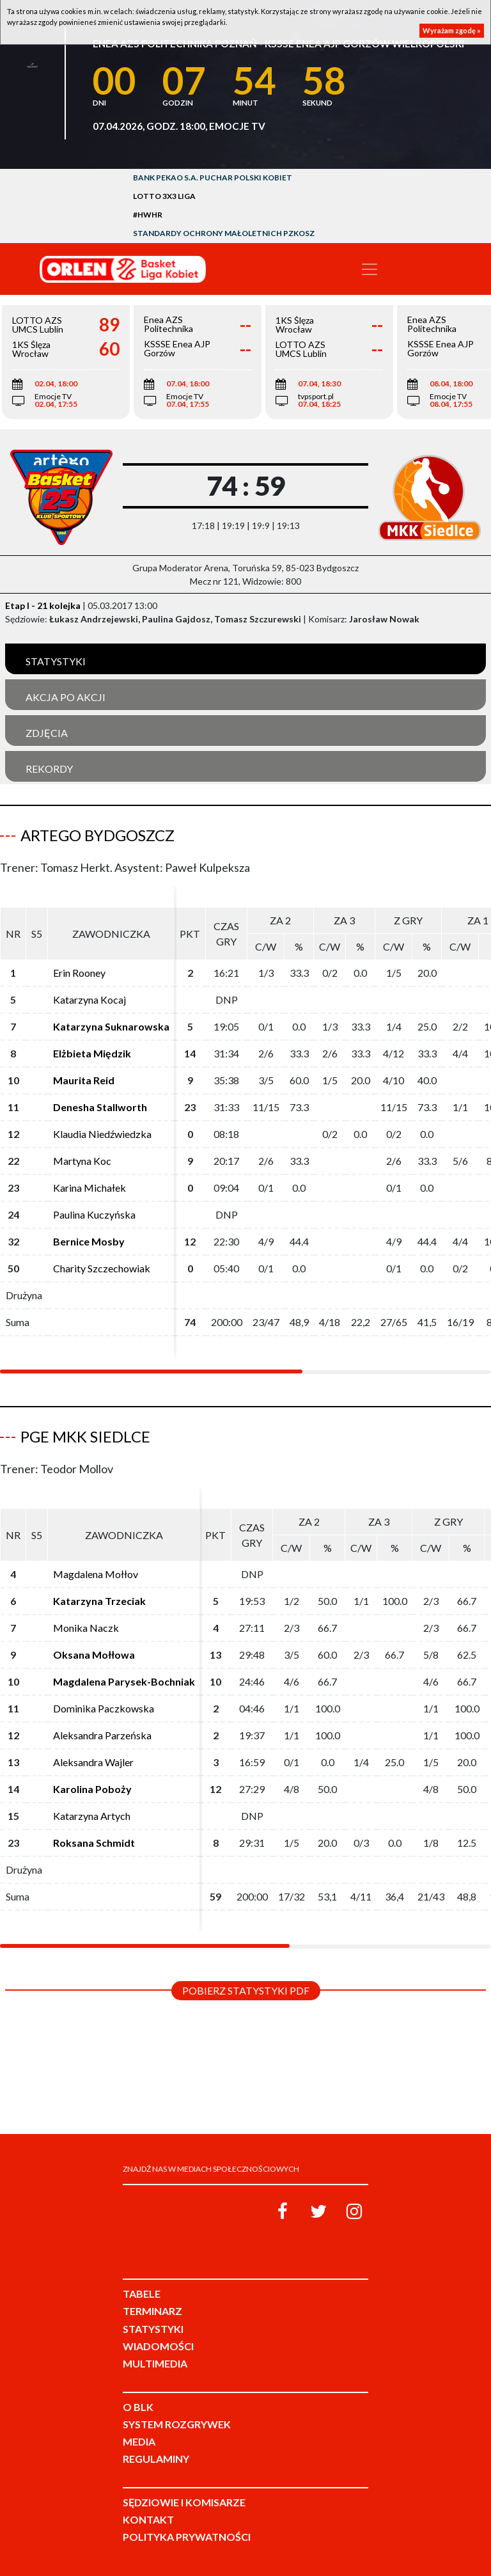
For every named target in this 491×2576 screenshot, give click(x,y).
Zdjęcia (47, 733)
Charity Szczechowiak (101, 1268)
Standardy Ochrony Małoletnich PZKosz (224, 233)
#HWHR (147, 214)
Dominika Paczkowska (103, 1708)
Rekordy (49, 769)
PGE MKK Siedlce (85, 1436)
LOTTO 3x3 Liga (164, 196)
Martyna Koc (82, 1161)
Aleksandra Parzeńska (102, 1735)
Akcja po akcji (65, 697)
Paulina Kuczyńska (94, 1214)
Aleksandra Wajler (93, 1762)
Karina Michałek (89, 1187)
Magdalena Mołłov (95, 1574)
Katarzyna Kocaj (89, 999)
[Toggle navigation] (369, 269)
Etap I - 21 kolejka (43, 605)
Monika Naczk (86, 1628)
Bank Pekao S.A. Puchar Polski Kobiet (212, 177)
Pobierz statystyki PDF (245, 1990)
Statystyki (56, 661)
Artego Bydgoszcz (97, 835)
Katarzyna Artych (91, 1816)
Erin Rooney (79, 973)
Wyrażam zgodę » (452, 30)
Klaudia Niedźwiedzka (102, 1134)
